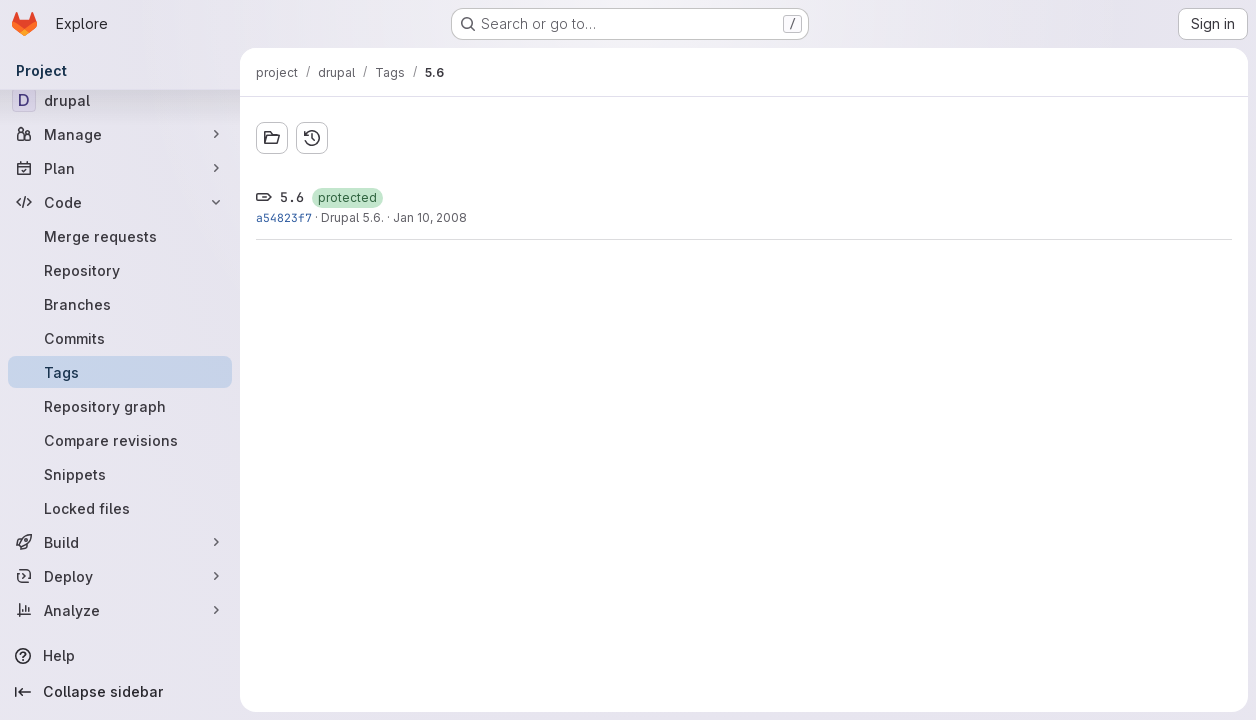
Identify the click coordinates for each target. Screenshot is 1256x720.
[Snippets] (120, 474)
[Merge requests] (120, 236)
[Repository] (120, 270)
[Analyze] (120, 610)
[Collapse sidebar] (120, 692)
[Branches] (120, 304)
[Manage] (120, 134)
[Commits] (120, 338)
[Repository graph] (120, 406)
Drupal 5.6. (352, 217)
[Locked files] (120, 508)
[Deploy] (120, 576)
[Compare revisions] (120, 440)
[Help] (120, 656)
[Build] (120, 542)
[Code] (120, 202)
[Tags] (120, 372)
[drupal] (120, 100)
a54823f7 (284, 217)
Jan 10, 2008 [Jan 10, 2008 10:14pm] (430, 217)
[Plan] (120, 168)
